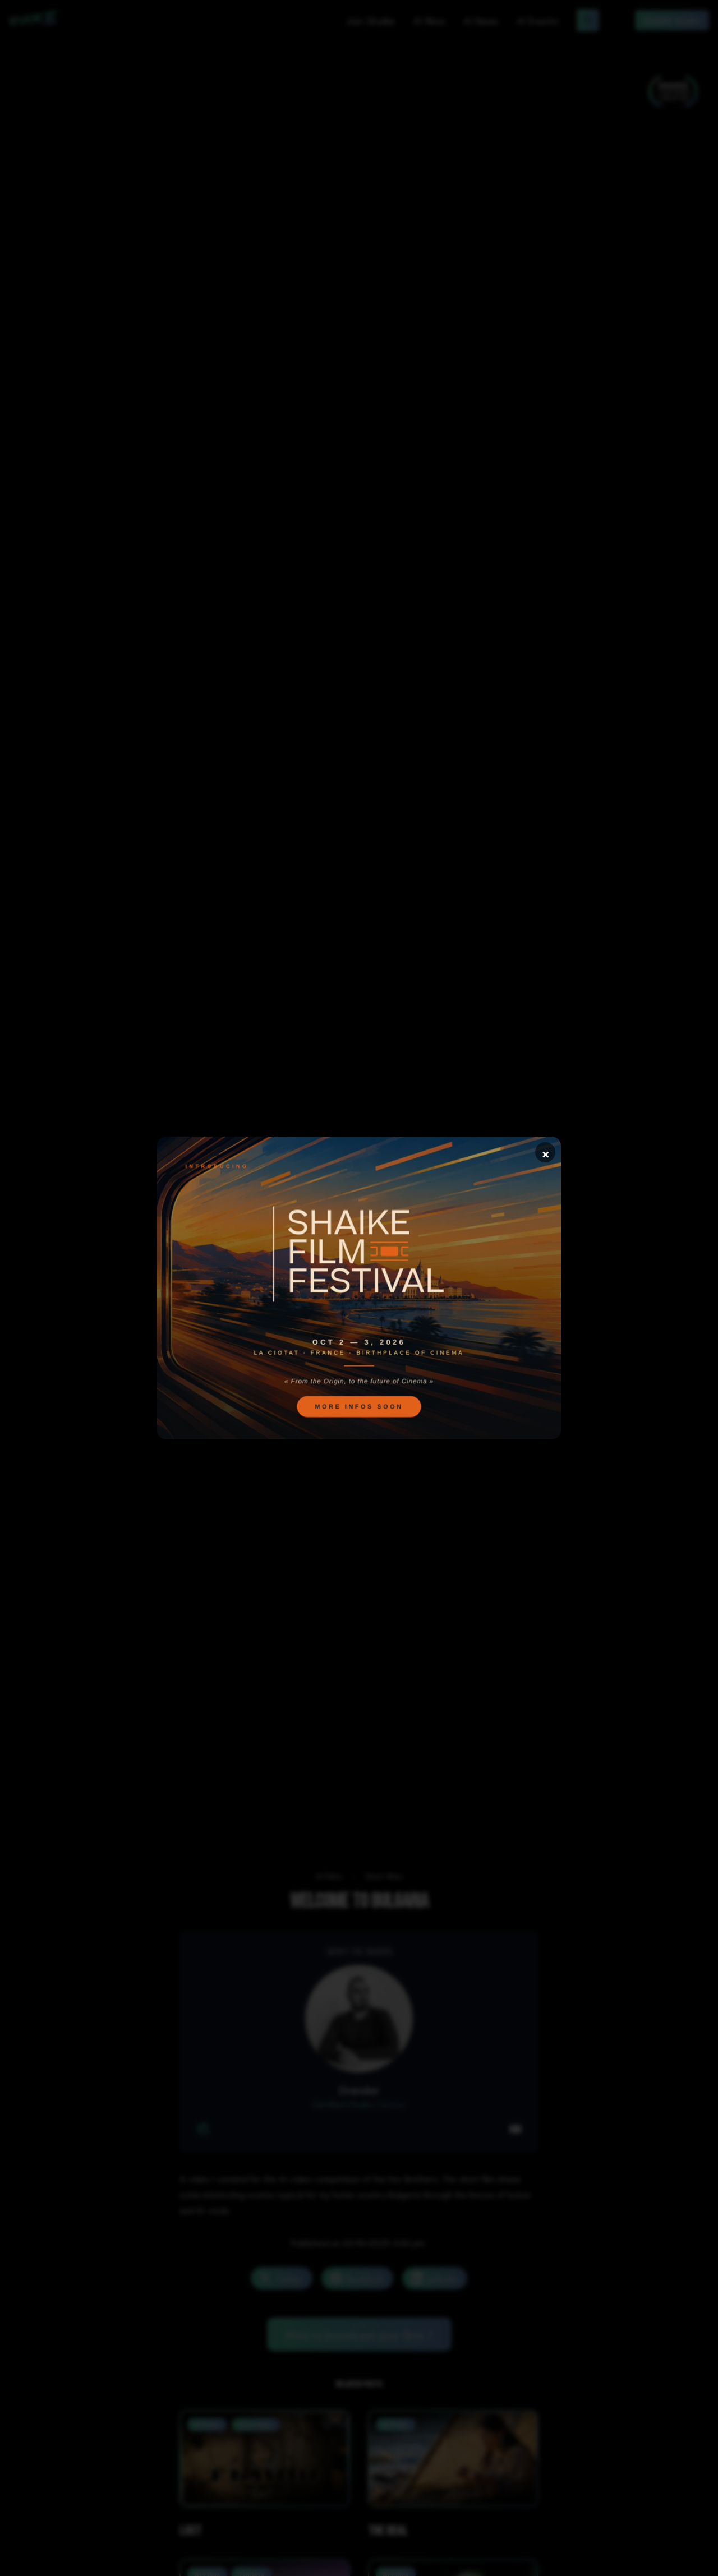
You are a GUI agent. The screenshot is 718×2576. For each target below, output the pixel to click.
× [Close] (545, 1152)
